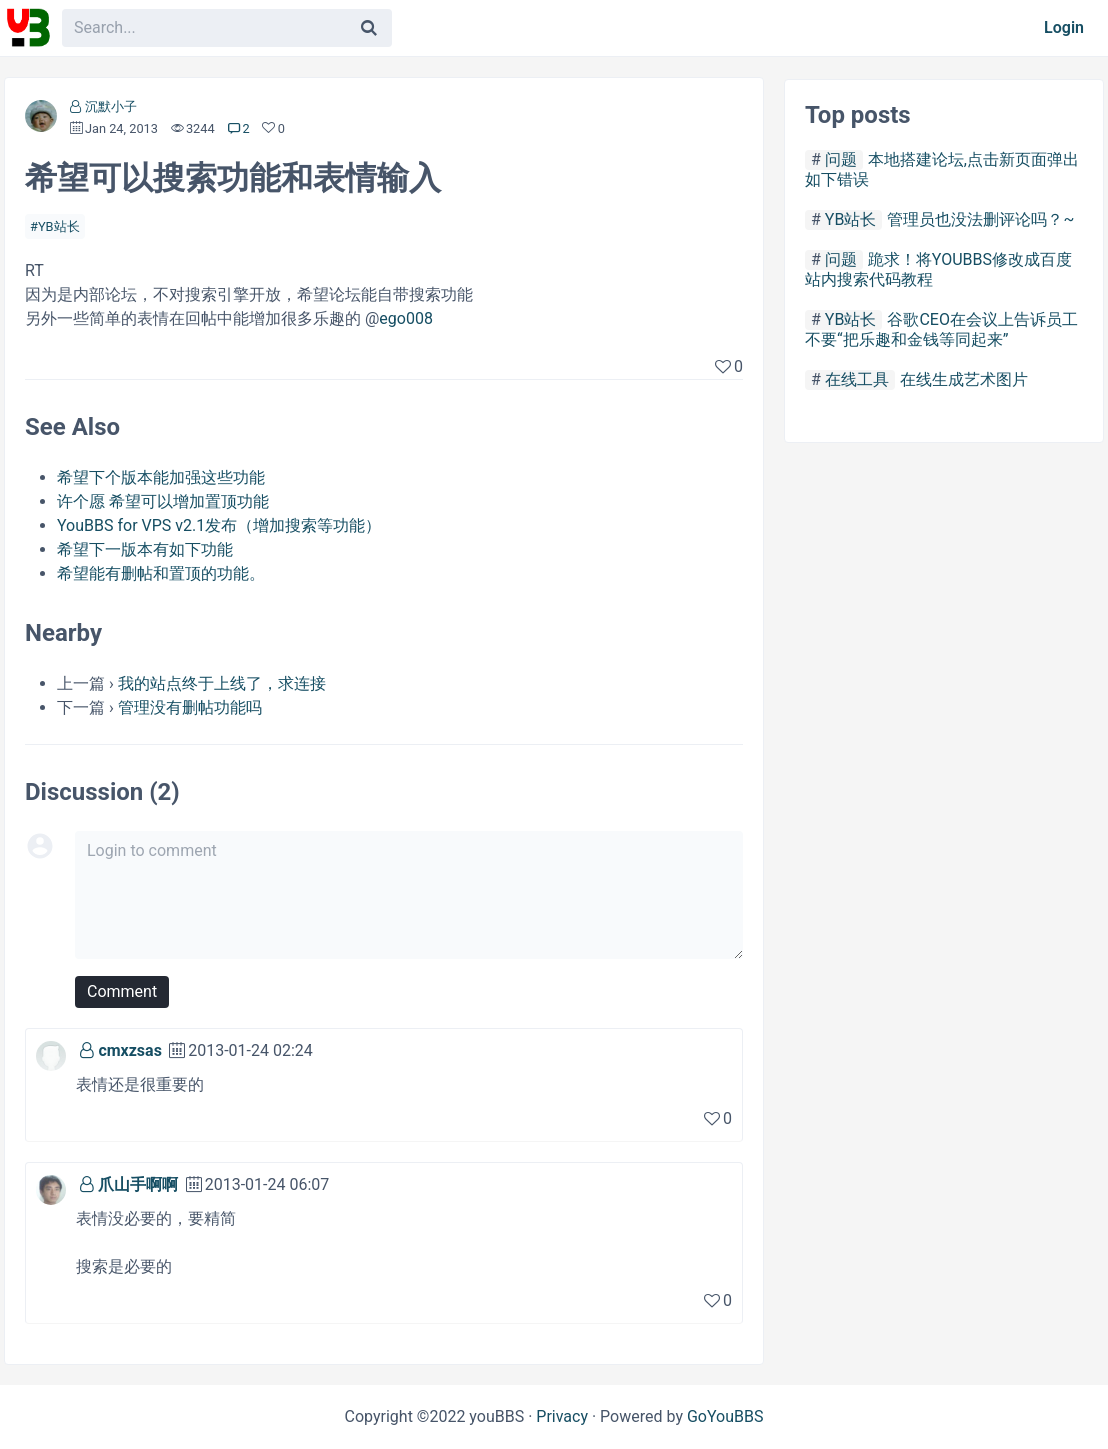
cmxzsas (129, 1050)
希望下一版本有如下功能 (145, 549)
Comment (122, 991)
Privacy (562, 1416)
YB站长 (59, 226)
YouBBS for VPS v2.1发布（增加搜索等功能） (219, 525)
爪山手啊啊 (138, 1184)
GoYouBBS (725, 1416)
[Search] (369, 28)
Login (1064, 27)
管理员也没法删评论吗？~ (980, 219)
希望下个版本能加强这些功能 (161, 477)
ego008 (406, 318)
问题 (841, 159)
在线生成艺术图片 (964, 379)
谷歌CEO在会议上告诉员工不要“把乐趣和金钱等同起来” (941, 329)
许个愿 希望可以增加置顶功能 (163, 501)
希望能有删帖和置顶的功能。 (161, 573)
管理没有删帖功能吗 (190, 707)
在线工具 (857, 379)
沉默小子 (111, 106)
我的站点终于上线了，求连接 (222, 683)
